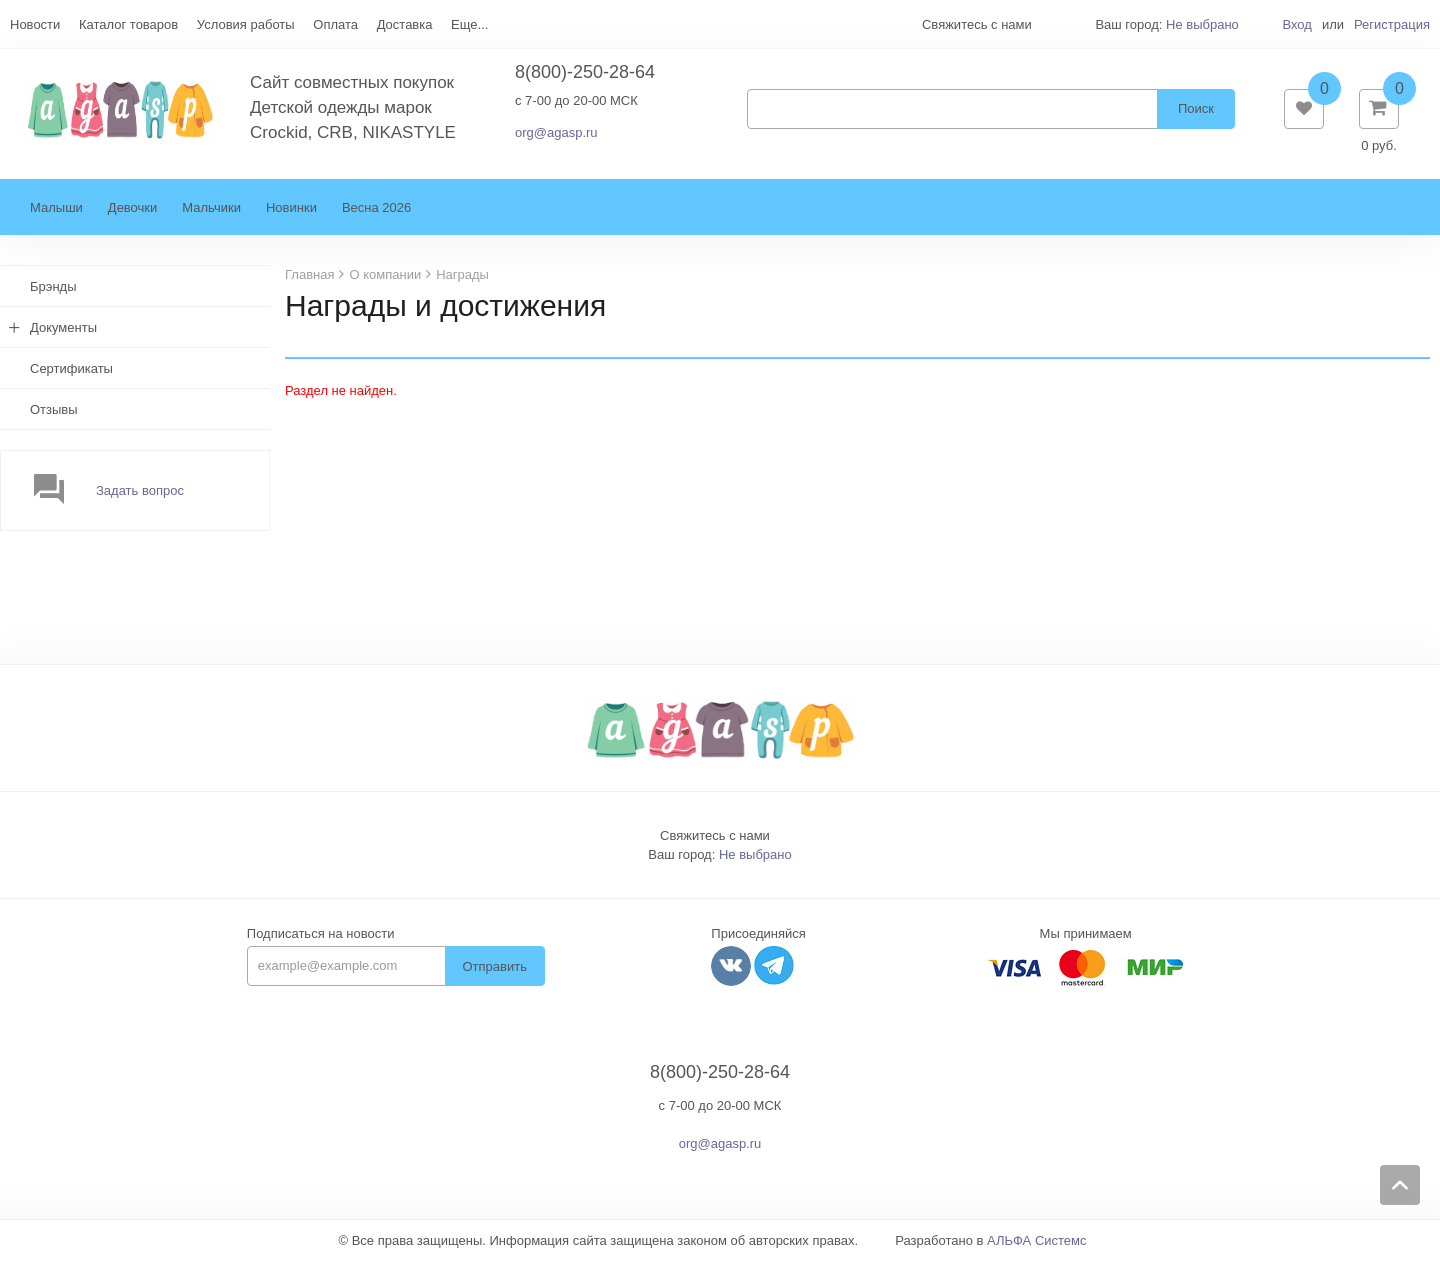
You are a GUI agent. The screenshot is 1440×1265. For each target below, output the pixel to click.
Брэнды (53, 290)
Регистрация (1392, 24)
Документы (63, 331)
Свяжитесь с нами (715, 839)
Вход (1296, 24)
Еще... (469, 24)
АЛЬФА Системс (1037, 1244)
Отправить (495, 970)
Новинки (291, 211)
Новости (35, 24)
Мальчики (211, 211)
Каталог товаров (128, 24)
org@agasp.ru (556, 134)
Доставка (405, 24)
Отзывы (54, 413)
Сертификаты (71, 372)
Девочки (132, 211)
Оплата (335, 24)
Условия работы (246, 24)
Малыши (56, 211)
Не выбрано (1202, 24)
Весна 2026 (376, 211)
